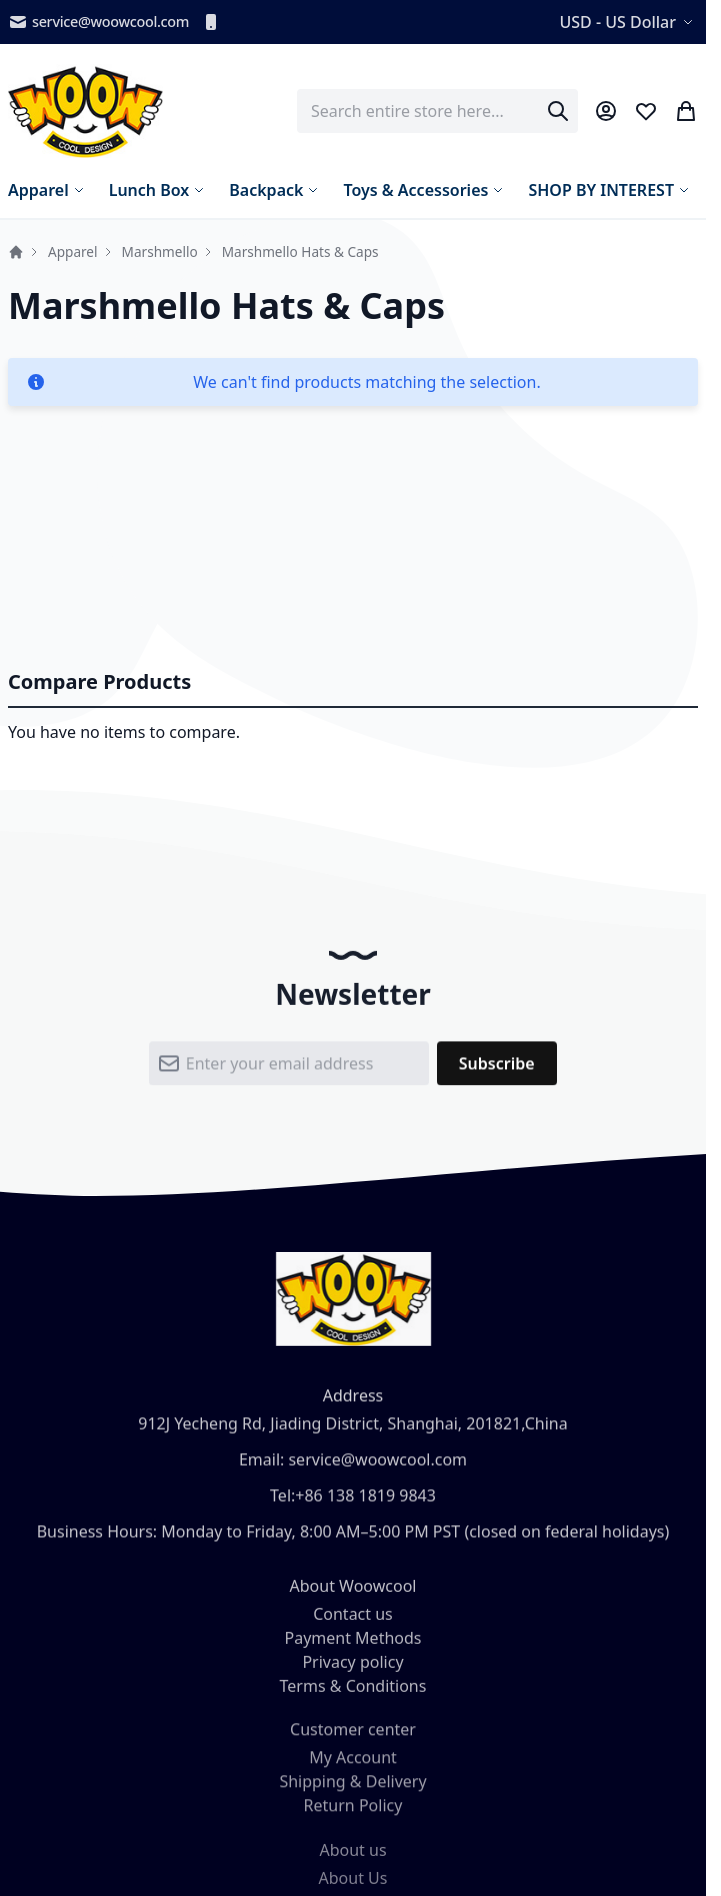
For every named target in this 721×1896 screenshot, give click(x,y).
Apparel (73, 251)
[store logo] (85, 111)
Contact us (353, 1624)
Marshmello (160, 251)
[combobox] (437, 111)
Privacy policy (352, 1672)
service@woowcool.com (98, 22)
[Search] (558, 111)
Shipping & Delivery (352, 1795)
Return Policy (353, 1819)
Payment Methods (352, 1648)
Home (16, 252)
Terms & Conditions (353, 1696)
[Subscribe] (497, 1071)
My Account (353, 1771)
